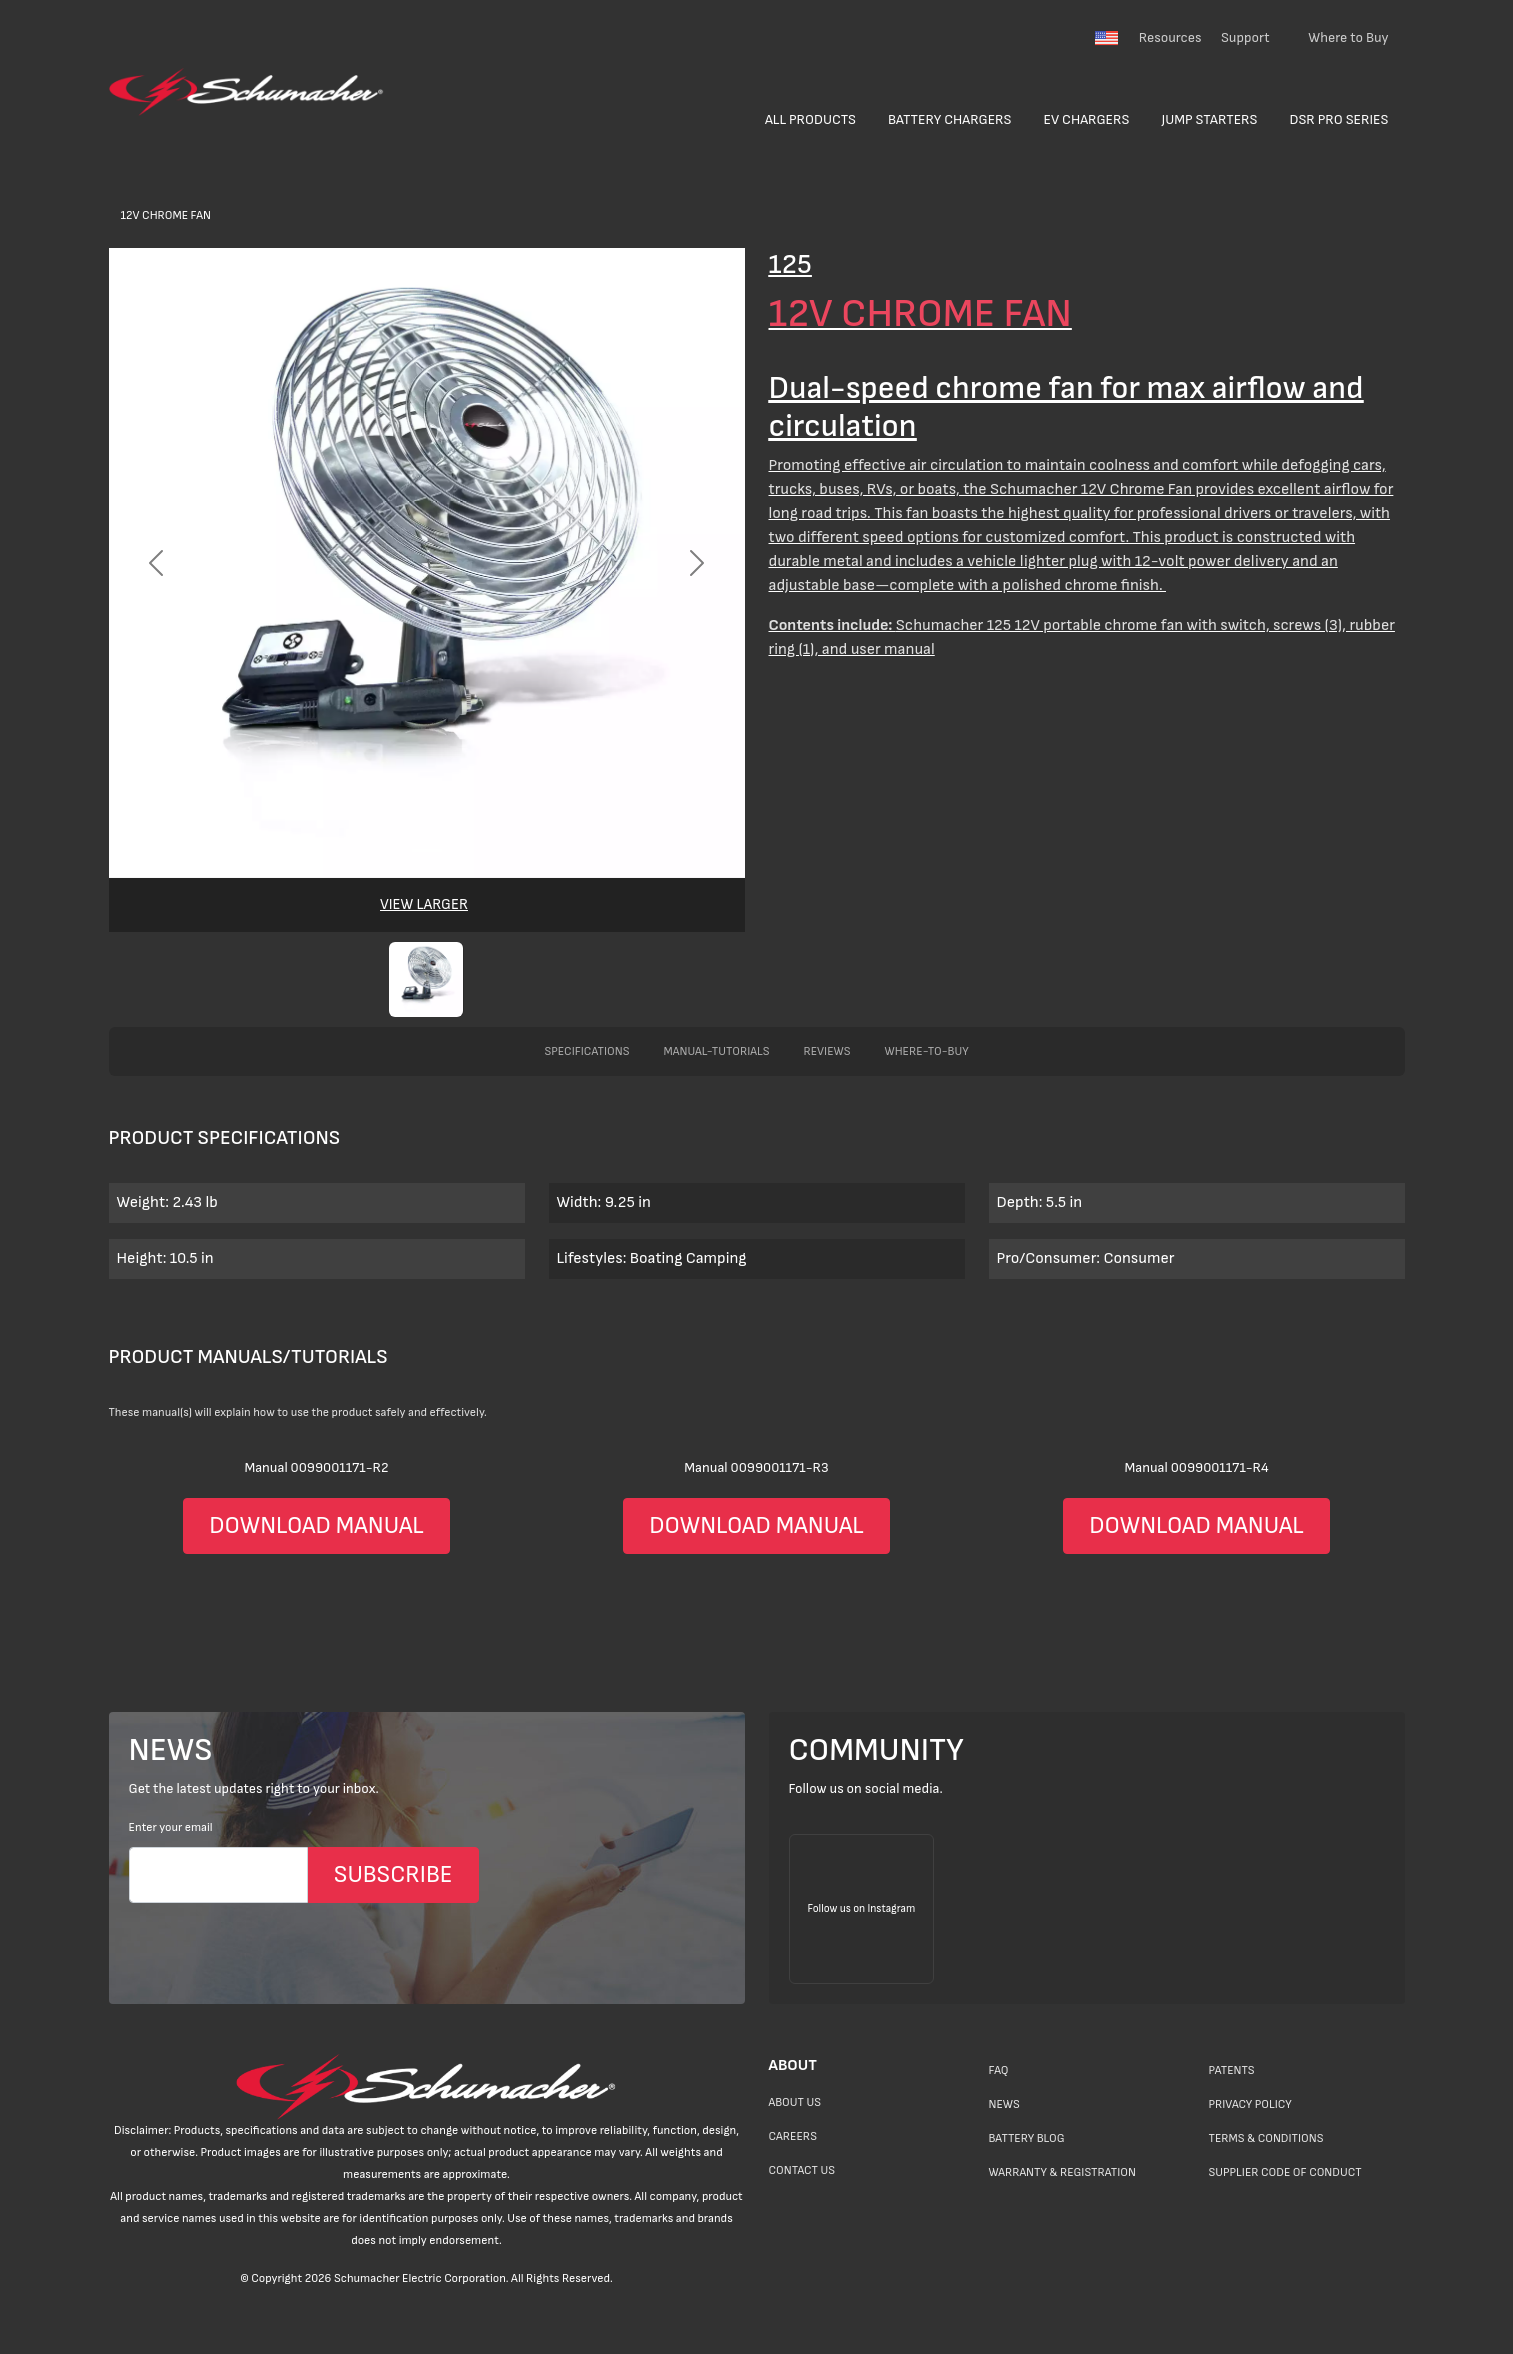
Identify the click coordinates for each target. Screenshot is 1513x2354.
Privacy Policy (1250, 2104)
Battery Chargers (950, 119)
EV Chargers (1087, 119)
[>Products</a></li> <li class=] (756, 637)
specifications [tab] (586, 1051)
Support (1245, 37)
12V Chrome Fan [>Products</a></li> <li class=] (166, 215)
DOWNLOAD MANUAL (316, 1525)
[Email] (218, 1875)
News (1004, 2104)
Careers (793, 2136)
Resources (1170, 37)
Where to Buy (1348, 37)
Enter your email (171, 1827)
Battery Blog (1027, 2138)
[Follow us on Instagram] (862, 1909)
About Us (795, 2102)
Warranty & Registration (1062, 2172)
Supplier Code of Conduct (1285, 2172)
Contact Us (802, 2170)
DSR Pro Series (1339, 119)
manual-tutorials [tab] (716, 1051)
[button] (426, 979)
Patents (1232, 2070)
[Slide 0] (427, 850)
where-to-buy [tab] (927, 1051)
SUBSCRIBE (393, 1874)
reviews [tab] (826, 1051)
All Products (810, 119)
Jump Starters (1209, 119)
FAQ (999, 2070)
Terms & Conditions (1266, 2138)
